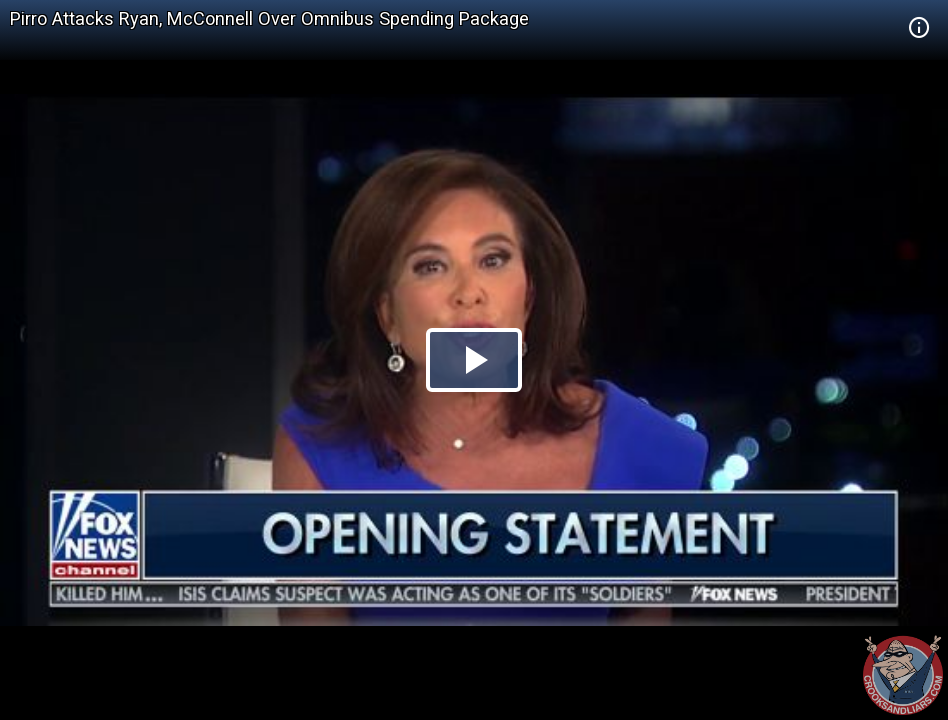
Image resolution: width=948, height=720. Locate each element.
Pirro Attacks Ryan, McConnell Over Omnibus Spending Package (269, 18)
